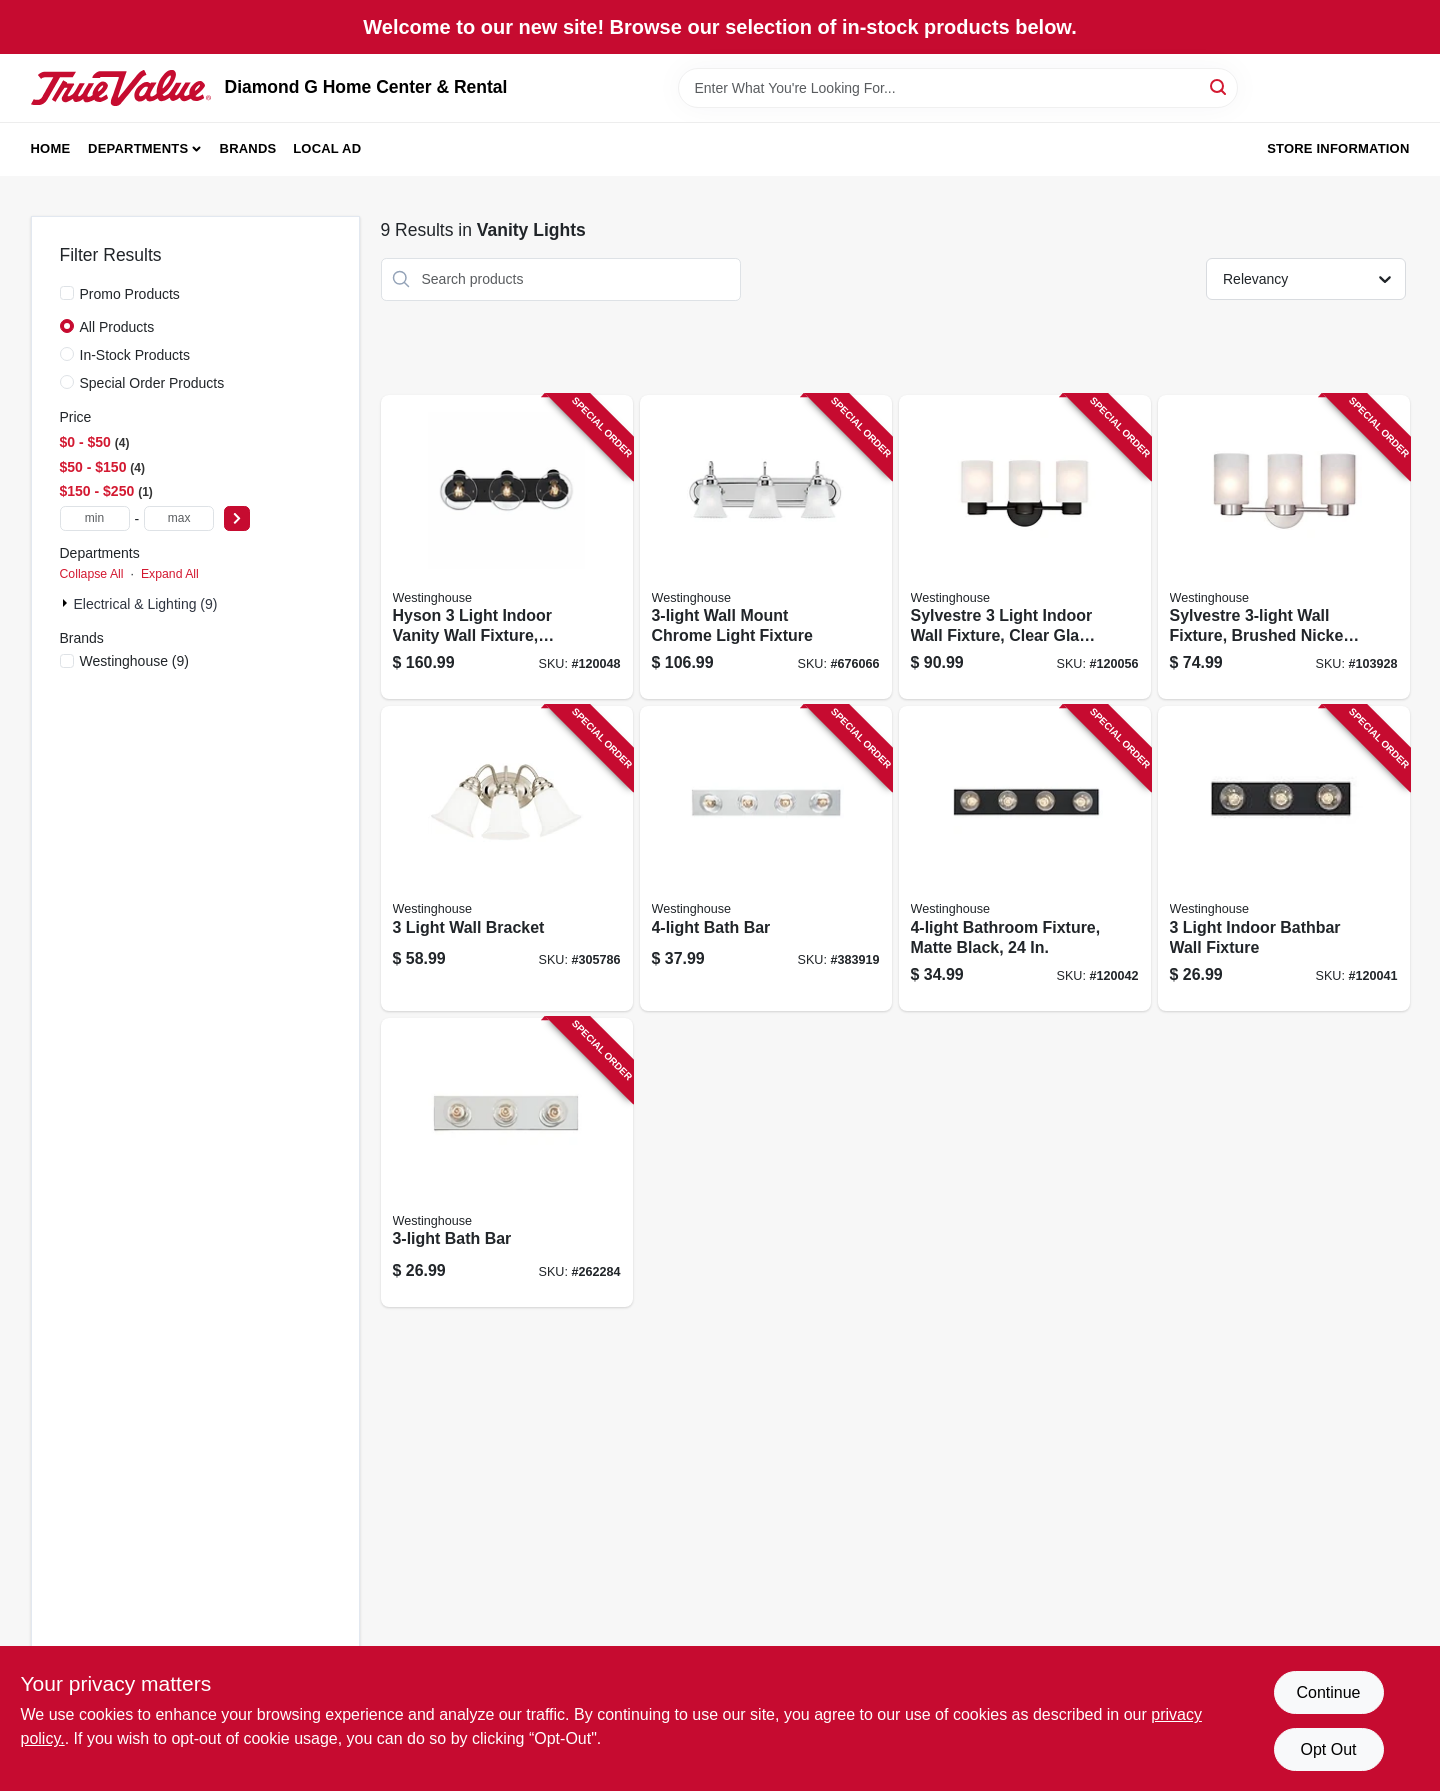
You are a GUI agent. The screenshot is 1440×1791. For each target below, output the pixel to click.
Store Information (1338, 148)
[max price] (179, 518)
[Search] (1219, 86)
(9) (135, 661)
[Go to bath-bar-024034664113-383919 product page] (766, 858)
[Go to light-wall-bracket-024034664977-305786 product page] (507, 858)
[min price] (95, 518)
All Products (117, 327)
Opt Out (1328, 1749)
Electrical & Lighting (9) (146, 604)
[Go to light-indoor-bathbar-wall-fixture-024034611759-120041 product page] (1284, 858)
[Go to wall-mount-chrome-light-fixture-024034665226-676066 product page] (766, 547)
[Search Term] (958, 88)
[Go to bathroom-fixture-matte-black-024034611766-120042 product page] (1025, 858)
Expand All (170, 574)
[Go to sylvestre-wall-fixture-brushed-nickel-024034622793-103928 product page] (1284, 547)
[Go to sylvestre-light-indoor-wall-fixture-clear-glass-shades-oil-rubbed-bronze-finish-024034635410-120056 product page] (1025, 547)
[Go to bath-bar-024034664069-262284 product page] (507, 1162)
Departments (138, 148)
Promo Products (130, 294)
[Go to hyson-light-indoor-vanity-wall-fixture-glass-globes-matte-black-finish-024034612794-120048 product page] (507, 547)
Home (51, 148)
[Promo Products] (67, 293)
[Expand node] (67, 603)
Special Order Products (152, 383)
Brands (248, 148)
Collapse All (92, 574)
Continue (1328, 1692)
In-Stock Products (135, 355)
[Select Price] (237, 518)
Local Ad (327, 148)
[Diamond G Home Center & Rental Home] (121, 88)
